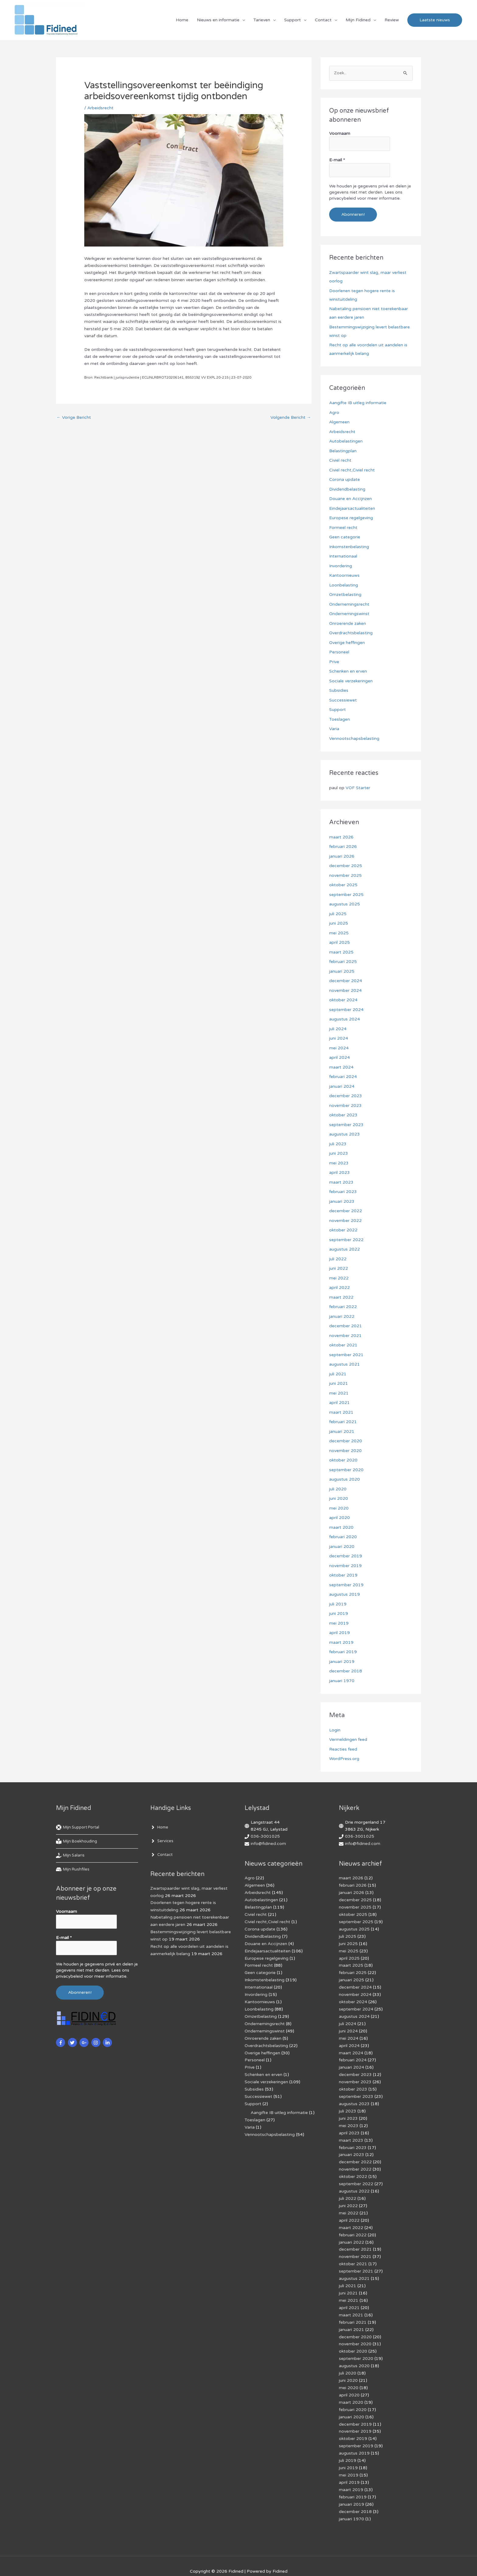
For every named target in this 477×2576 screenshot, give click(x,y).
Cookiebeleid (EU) (160, 2560)
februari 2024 (343, 1076)
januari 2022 (341, 1316)
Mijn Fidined (358, 20)
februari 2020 (343, 1536)
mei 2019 (339, 1623)
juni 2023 (338, 1153)
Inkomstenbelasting (349, 546)
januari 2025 (341, 971)
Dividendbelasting (347, 489)
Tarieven (261, 20)
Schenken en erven (348, 671)
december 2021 (345, 1325)
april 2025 (339, 942)
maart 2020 (341, 1527)
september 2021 (346, 1354)
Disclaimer (193, 2560)
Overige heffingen (347, 642)
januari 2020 (341, 1546)
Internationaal (343, 556)
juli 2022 (337, 1259)
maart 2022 (341, 1297)
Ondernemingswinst (349, 613)
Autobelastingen (346, 441)
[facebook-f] (61, 2042)
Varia (334, 728)
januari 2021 (341, 1431)
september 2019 (346, 1584)
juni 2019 (338, 1613)
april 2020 (339, 1517)
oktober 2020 (343, 1460)
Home (182, 20)
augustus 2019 (344, 1594)
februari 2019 (343, 1651)
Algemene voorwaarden (234, 2560)
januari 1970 (341, 1680)
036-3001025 (265, 1836)
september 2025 (346, 894)
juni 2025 (338, 923)
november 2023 (345, 1105)
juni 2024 (338, 1038)
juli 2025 (337, 913)
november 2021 (345, 1335)
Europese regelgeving (351, 517)
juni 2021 (338, 1383)
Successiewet (343, 700)
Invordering (340, 566)
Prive (334, 661)
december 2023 (345, 1095)
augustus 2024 (344, 1019)
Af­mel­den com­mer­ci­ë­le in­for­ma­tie (297, 2560)
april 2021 (339, 1402)
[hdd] (73, 1869)
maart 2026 (341, 837)
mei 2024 (339, 1048)
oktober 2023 (343, 1115)
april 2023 (339, 1172)
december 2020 (345, 1441)
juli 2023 (337, 1143)
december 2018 (345, 1671)
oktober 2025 (343, 884)
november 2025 (345, 875)
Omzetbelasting (345, 594)
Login (334, 1730)
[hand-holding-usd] (71, 1855)
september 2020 (346, 1469)
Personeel (339, 652)
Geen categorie (344, 537)
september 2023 (346, 1124)
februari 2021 (343, 1421)
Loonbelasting (343, 585)
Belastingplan (343, 450)
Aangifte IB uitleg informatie (357, 402)
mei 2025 (339, 933)
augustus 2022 (344, 1249)
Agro (334, 412)
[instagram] (96, 2042)
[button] (434, 20)
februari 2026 (343, 846)
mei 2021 (339, 1393)
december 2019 (345, 1556)
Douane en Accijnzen (350, 498)
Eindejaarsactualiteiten (352, 508)
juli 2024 (337, 1028)
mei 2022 (339, 1278)
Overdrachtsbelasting (351, 632)
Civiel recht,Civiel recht (352, 470)
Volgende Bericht (290, 417)
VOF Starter (358, 787)
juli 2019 (337, 1604)
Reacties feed (343, 1749)
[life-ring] (79, 1827)
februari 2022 (343, 1306)
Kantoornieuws (344, 575)
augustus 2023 (344, 1134)
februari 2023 (343, 1191)
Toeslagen (339, 719)
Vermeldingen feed (348, 1739)
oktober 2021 (343, 1345)
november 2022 (345, 1220)
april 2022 (339, 1287)
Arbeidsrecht (100, 108)
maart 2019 (341, 1642)
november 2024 (345, 990)
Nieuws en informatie (218, 20)
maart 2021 (341, 1412)
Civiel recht (340, 460)
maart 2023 (341, 1182)
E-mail (337, 160)
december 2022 (345, 1210)
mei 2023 (339, 1163)
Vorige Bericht (74, 417)
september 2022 (346, 1239)
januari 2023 (341, 1201)
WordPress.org (344, 1758)
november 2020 (345, 1450)
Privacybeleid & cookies (112, 2560)
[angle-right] (160, 1827)
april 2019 (339, 1632)
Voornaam (339, 133)
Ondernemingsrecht (349, 604)
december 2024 (345, 980)
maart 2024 (341, 1067)
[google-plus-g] (84, 2042)
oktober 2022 (343, 1230)
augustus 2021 (344, 1364)
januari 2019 (341, 1661)
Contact (323, 20)
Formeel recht (343, 527)
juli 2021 (337, 1374)
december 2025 (345, 865)
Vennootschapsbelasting (354, 738)
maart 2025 (341, 952)
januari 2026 (341, 856)
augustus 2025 (344, 904)
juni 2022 (338, 1268)
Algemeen (339, 422)
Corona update (344, 479)
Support (292, 20)
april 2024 (339, 1057)
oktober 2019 (343, 1575)
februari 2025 (343, 961)
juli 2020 (337, 1489)
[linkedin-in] (108, 2042)
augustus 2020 (344, 1479)
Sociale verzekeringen (351, 681)
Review (392, 20)
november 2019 (345, 1565)
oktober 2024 (343, 1000)
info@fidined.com (268, 1843)
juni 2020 (338, 1498)
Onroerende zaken (347, 623)
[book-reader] (78, 1841)
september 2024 (346, 1009)
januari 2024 (341, 1086)
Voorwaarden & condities (363, 2560)
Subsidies (338, 690)
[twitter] (73, 2042)
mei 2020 (339, 1508)
